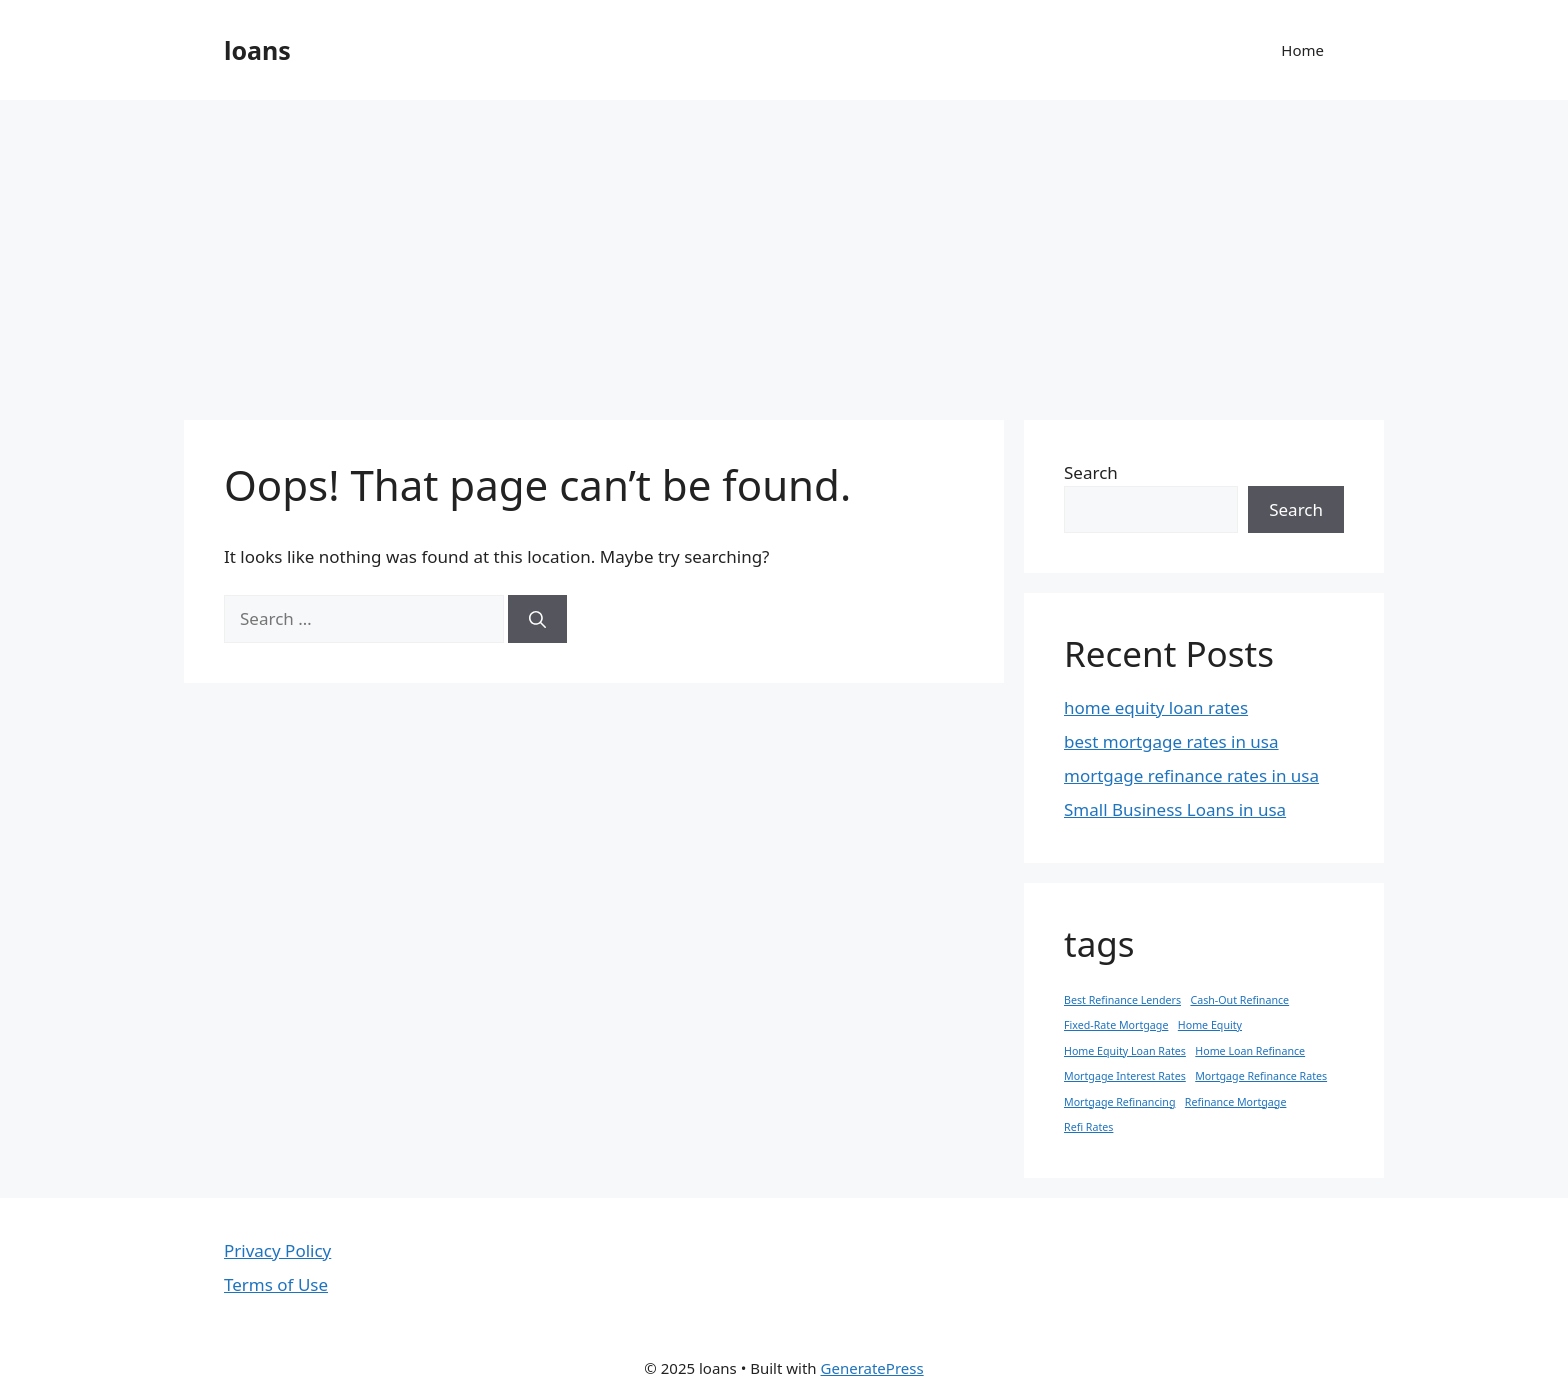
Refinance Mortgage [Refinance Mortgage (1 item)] (1236, 1102)
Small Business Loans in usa (1175, 809)
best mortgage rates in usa (1171, 741)
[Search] (537, 619)
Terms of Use (276, 1284)
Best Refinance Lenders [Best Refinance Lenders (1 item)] (1122, 1000)
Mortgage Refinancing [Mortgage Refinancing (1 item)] (1119, 1102)
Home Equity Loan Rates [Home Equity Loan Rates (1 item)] (1125, 1051)
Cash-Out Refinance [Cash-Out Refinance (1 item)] (1239, 1000)
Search (1091, 472)
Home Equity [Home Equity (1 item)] (1210, 1025)
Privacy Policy (277, 1250)
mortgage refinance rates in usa (1191, 775)
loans (257, 50)
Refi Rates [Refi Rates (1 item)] (1088, 1127)
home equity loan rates (1156, 707)
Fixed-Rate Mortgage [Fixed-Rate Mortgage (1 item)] (1116, 1025)
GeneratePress (872, 1368)
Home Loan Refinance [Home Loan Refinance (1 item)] (1250, 1051)
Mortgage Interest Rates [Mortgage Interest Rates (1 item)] (1125, 1076)
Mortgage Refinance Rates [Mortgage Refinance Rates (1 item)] (1261, 1076)
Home (1302, 50)
